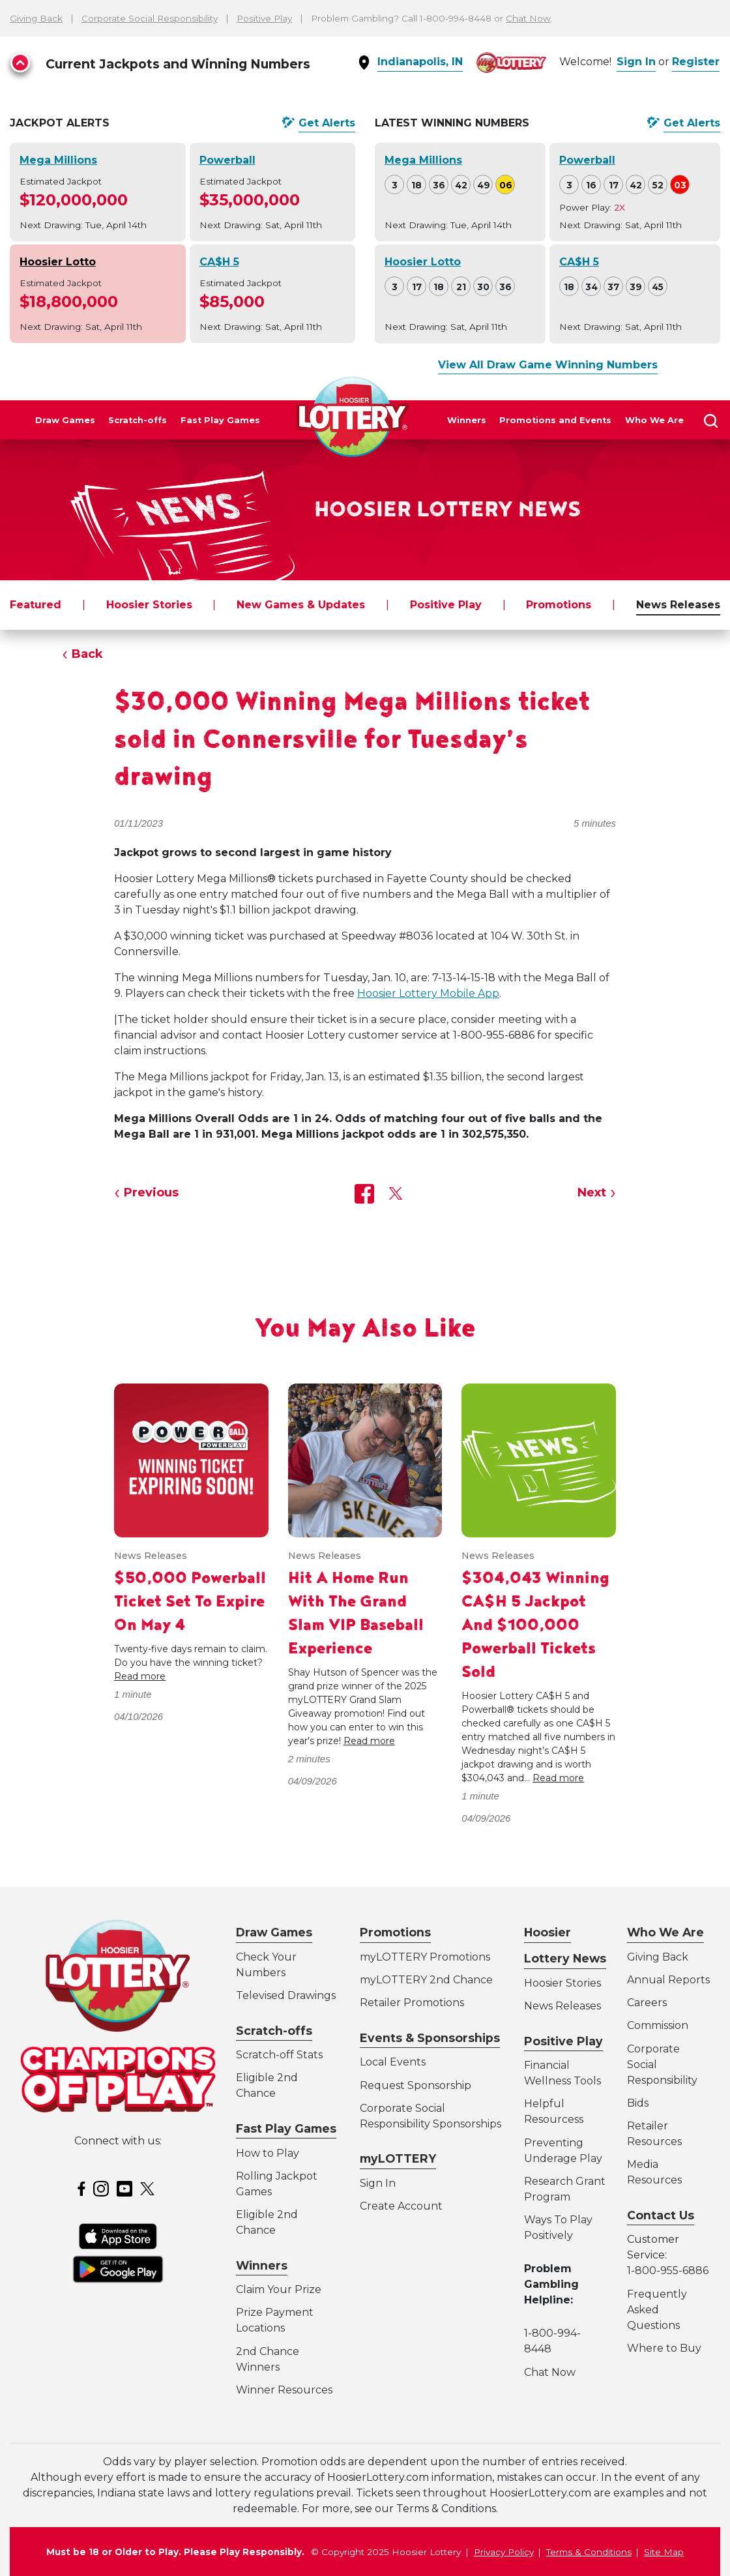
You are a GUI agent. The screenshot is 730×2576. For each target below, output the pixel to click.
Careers (647, 2002)
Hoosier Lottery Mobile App (428, 993)
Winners (466, 420)
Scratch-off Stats (279, 2055)
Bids (638, 2103)
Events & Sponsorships (430, 2038)
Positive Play (264, 18)
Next (591, 1192)
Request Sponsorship (415, 2085)
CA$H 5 (219, 262)
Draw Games (65, 420)
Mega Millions (58, 160)
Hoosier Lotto (58, 262)
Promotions (558, 605)
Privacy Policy (504, 2552)
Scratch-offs (137, 420)
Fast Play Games (220, 420)
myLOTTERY (398, 2158)
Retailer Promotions (412, 2002)
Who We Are (654, 420)
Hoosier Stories (149, 605)
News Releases (678, 605)
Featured (35, 605)
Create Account (401, 2206)
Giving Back (36, 18)
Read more (140, 1676)
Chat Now (528, 18)
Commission (657, 2025)
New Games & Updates (301, 605)
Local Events (393, 2062)
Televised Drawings (286, 1995)
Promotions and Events (555, 420)
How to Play (267, 2153)
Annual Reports (668, 1980)
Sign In (636, 61)
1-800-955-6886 (667, 2270)
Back (87, 654)
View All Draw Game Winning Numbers (548, 365)
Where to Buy (664, 2348)
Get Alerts (327, 123)
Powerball (227, 160)
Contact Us (660, 2215)
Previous (151, 1192)
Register (696, 61)
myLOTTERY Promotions (425, 1957)
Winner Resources (284, 2390)
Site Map (664, 2552)
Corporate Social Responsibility (149, 18)
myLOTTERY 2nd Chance (426, 1980)
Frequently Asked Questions (657, 2310)
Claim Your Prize (278, 2289)
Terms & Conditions (589, 2552)
